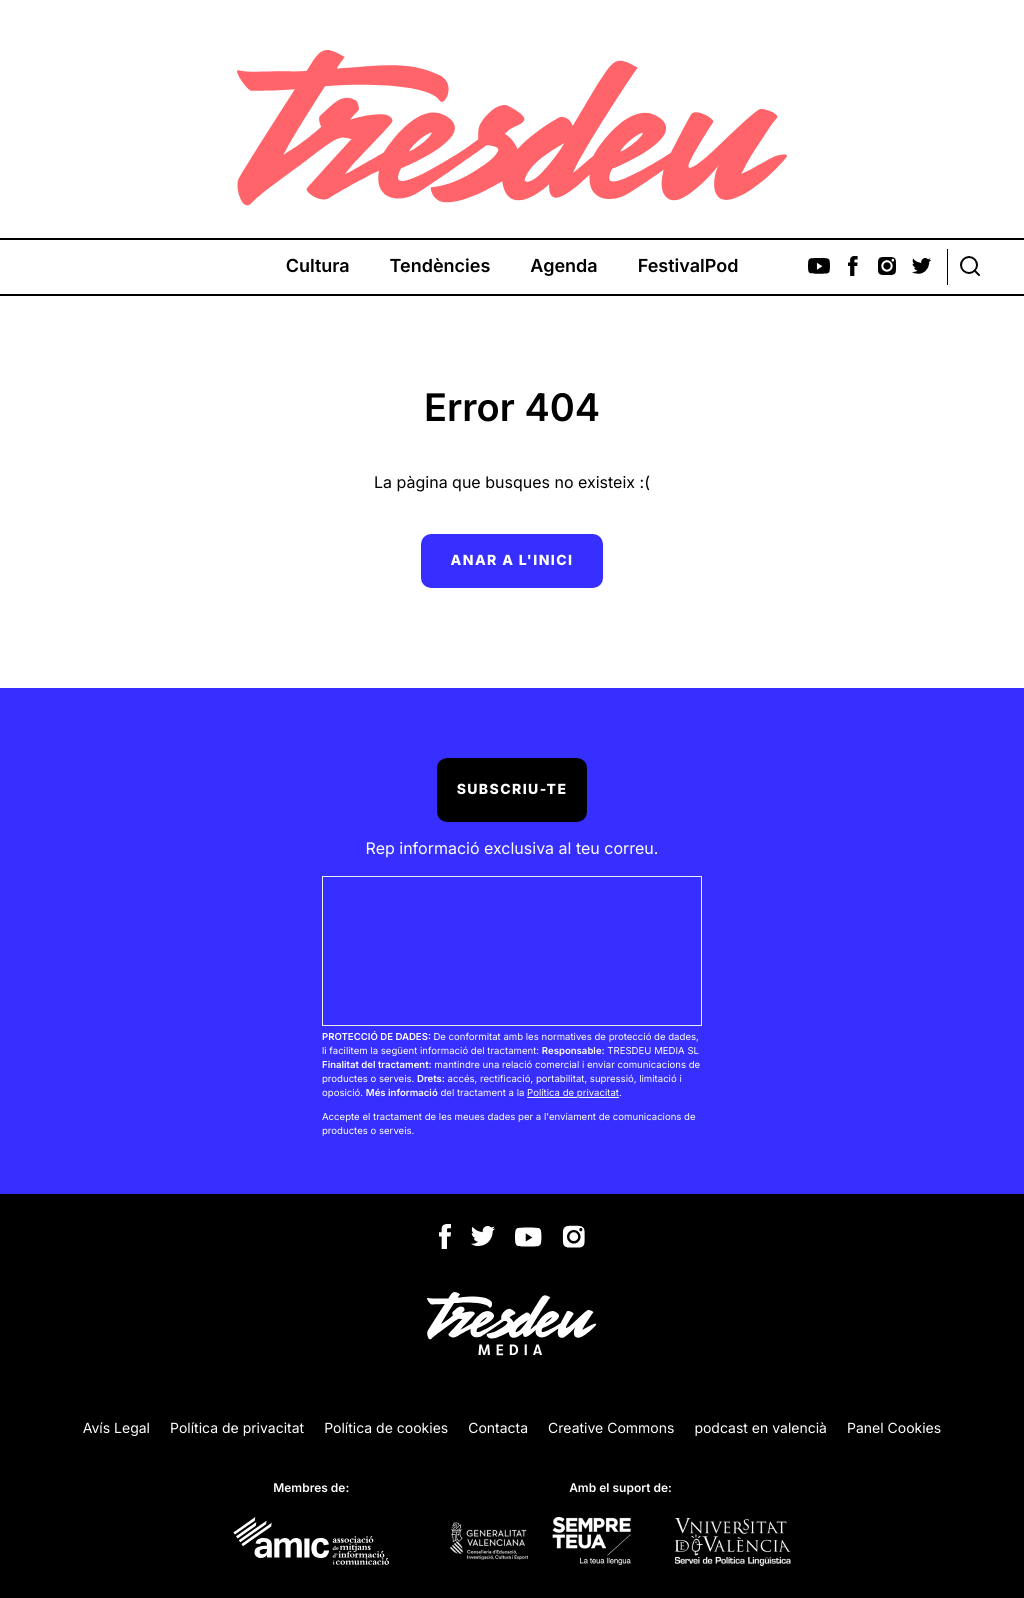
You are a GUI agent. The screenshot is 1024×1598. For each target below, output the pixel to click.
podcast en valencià (760, 1428)
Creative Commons (611, 1428)
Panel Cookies (894, 1428)
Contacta (498, 1428)
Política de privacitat (573, 1093)
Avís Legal (116, 1428)
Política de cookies (386, 1428)
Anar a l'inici (512, 560)
